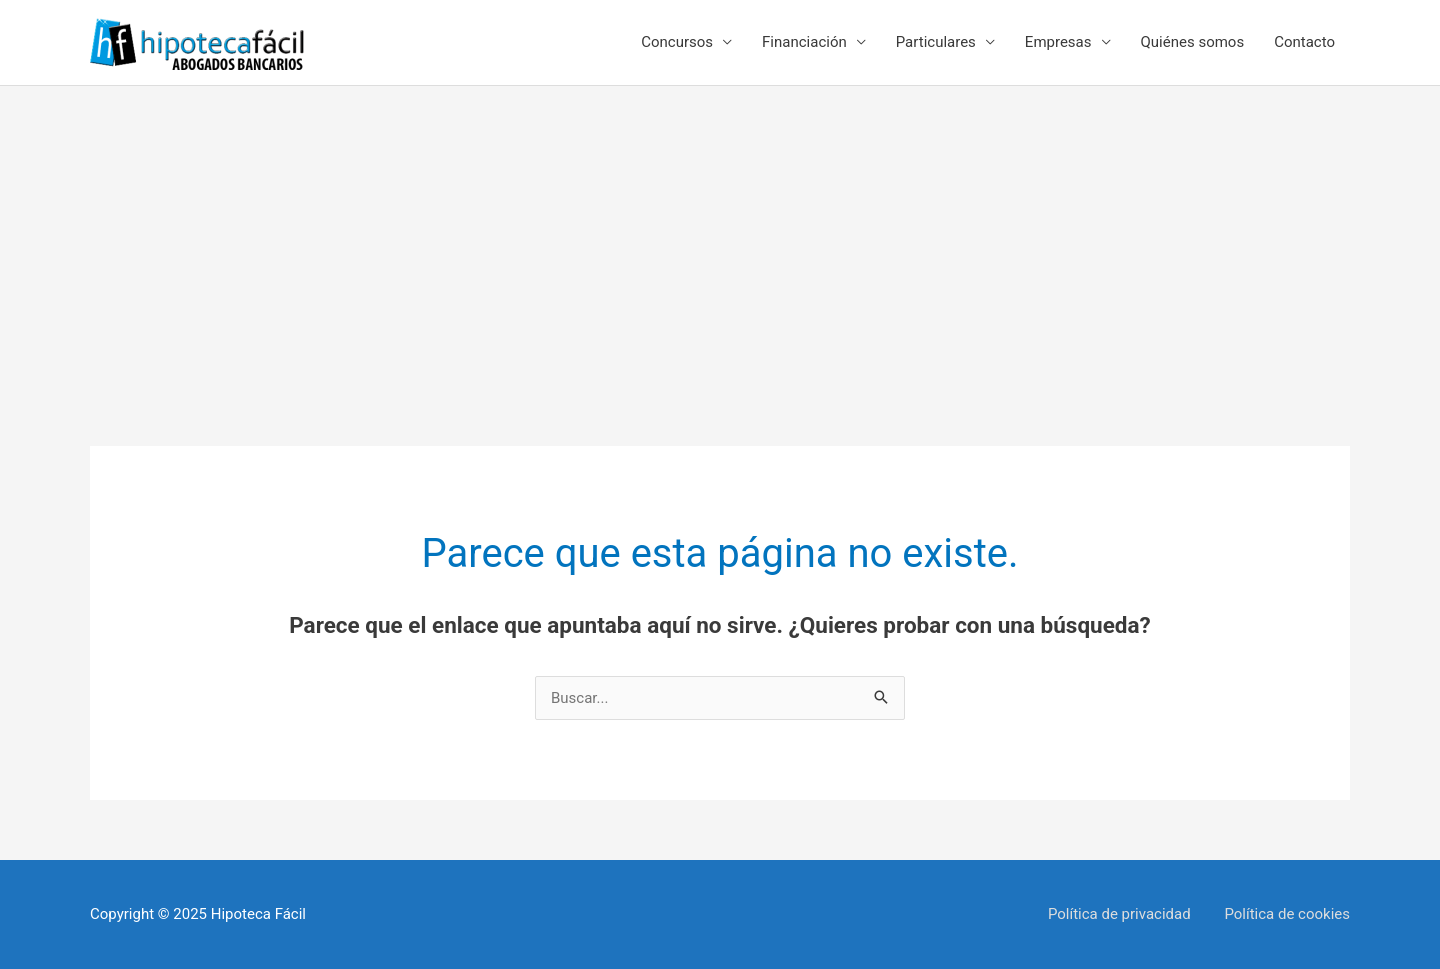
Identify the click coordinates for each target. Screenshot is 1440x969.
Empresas (1058, 42)
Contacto (1304, 42)
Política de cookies (1287, 914)
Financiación (804, 42)
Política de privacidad (1119, 914)
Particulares (936, 42)
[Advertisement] (720, 236)
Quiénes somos (1193, 42)
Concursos (677, 42)
